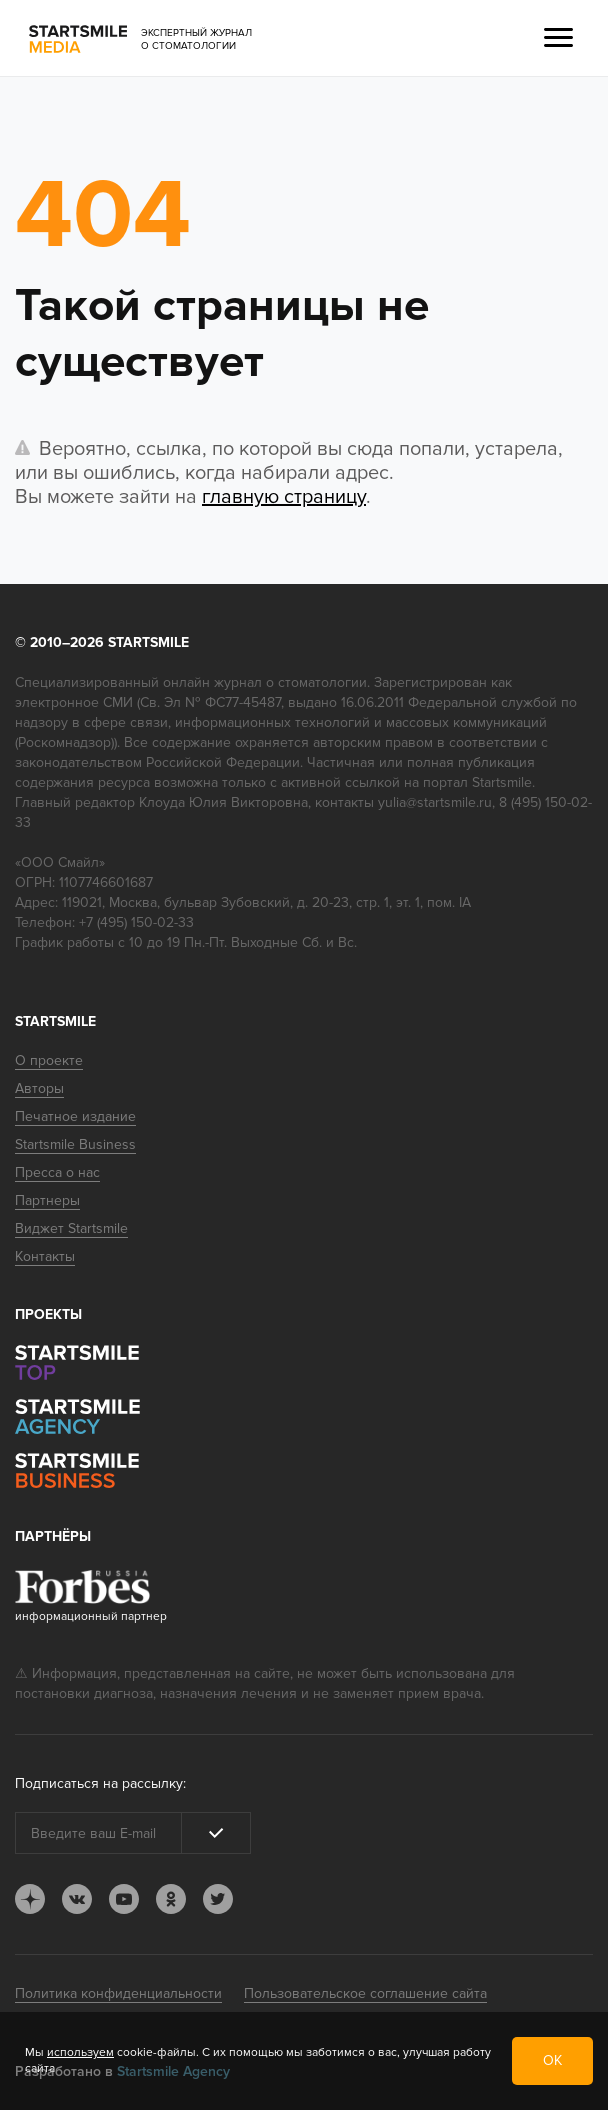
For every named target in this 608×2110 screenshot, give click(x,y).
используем (80, 2052)
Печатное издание (75, 1116)
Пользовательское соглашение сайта (365, 1993)
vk (77, 1899)
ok (171, 1899)
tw (218, 1899)
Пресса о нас (57, 1172)
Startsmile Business (75, 1144)
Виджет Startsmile (71, 1228)
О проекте (49, 1060)
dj (30, 1899)
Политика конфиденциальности (118, 1993)
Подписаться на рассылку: (100, 1783)
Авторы (39, 1088)
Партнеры (47, 1200)
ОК (552, 2060)
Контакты (45, 1256)
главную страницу (284, 497)
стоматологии (322, 682)
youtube (124, 1899)
